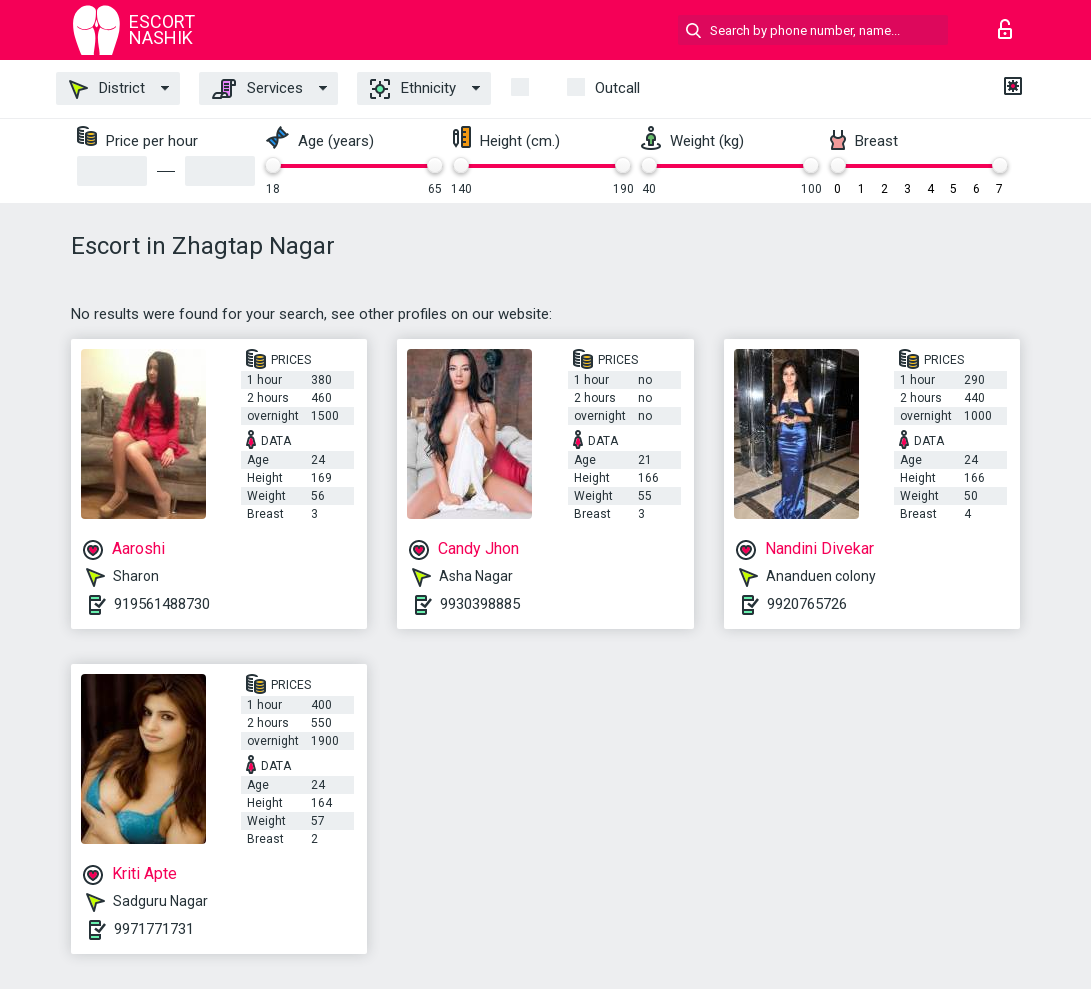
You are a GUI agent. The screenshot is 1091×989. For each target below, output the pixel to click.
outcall (617, 88)
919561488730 (162, 604)
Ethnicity (413, 89)
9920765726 (807, 604)
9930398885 (480, 604)
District (107, 89)
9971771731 (154, 929)
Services (257, 89)
